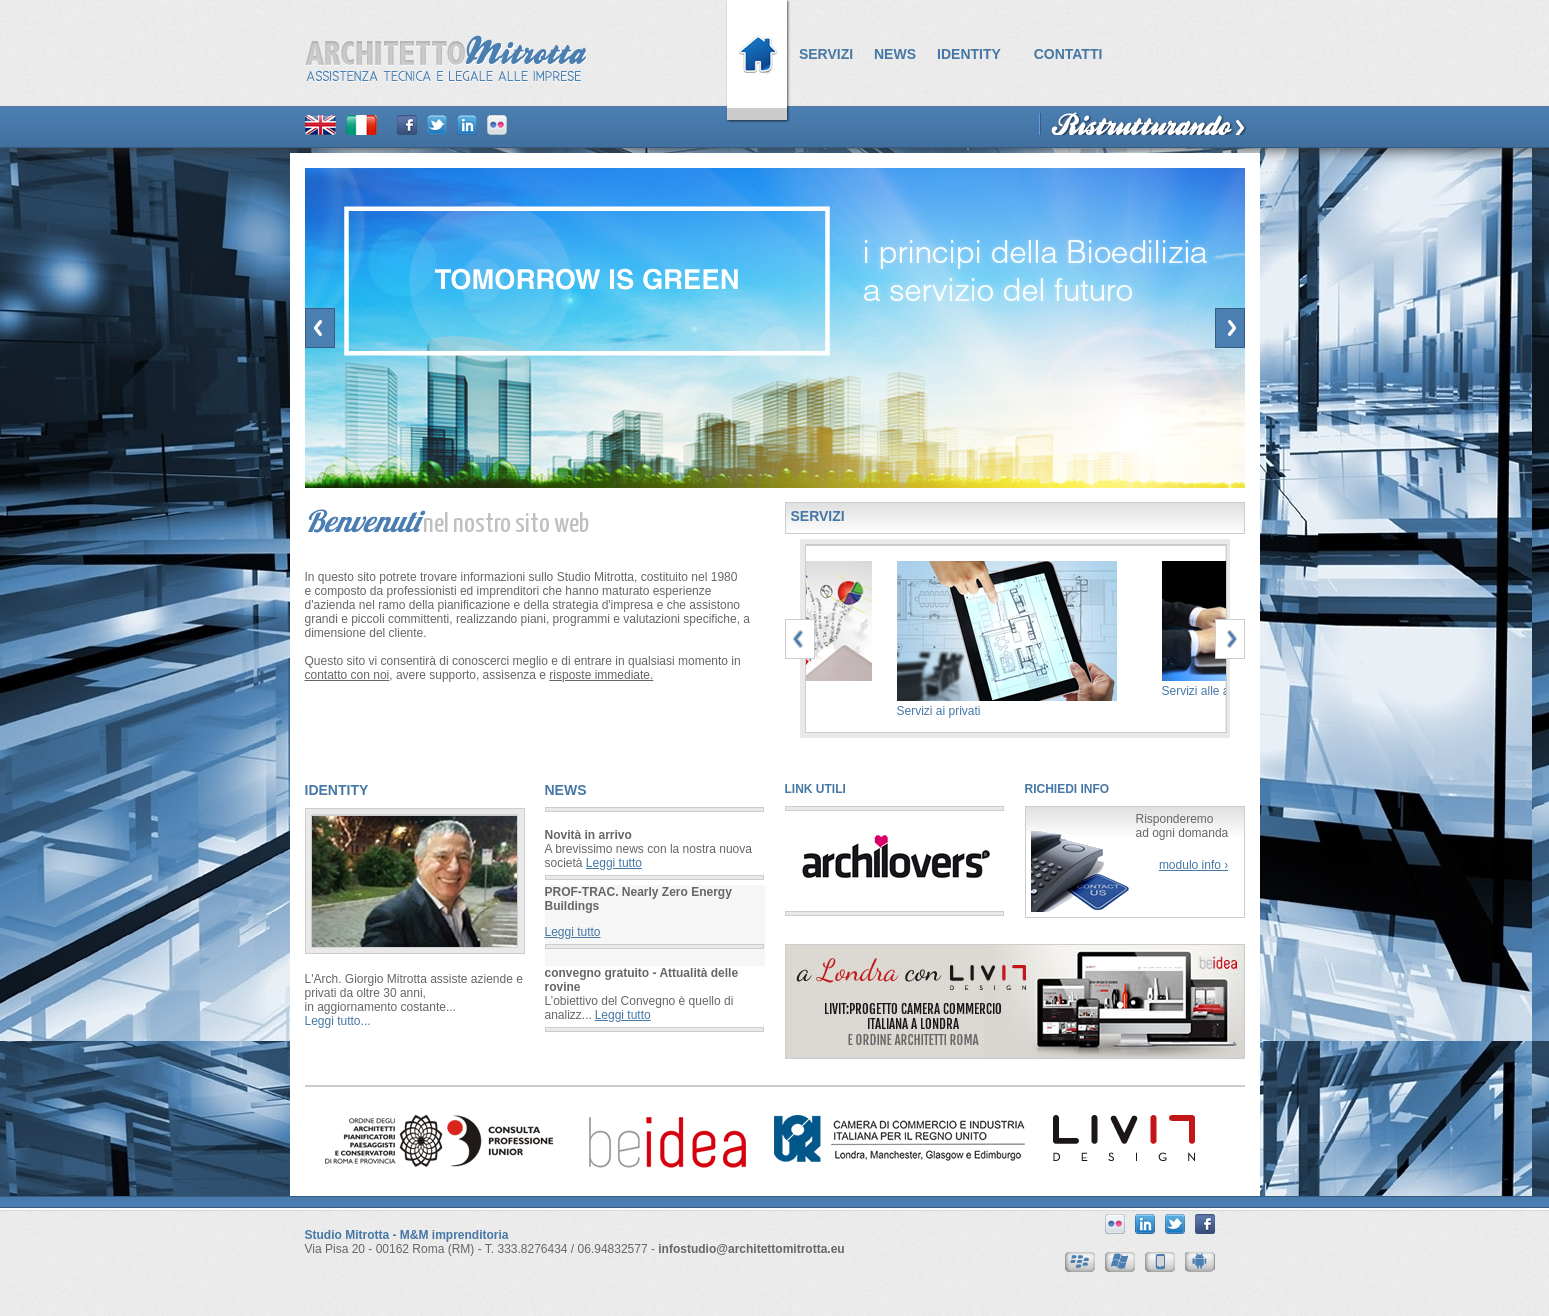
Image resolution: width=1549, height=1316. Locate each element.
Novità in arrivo (588, 835)
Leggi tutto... (338, 1021)
